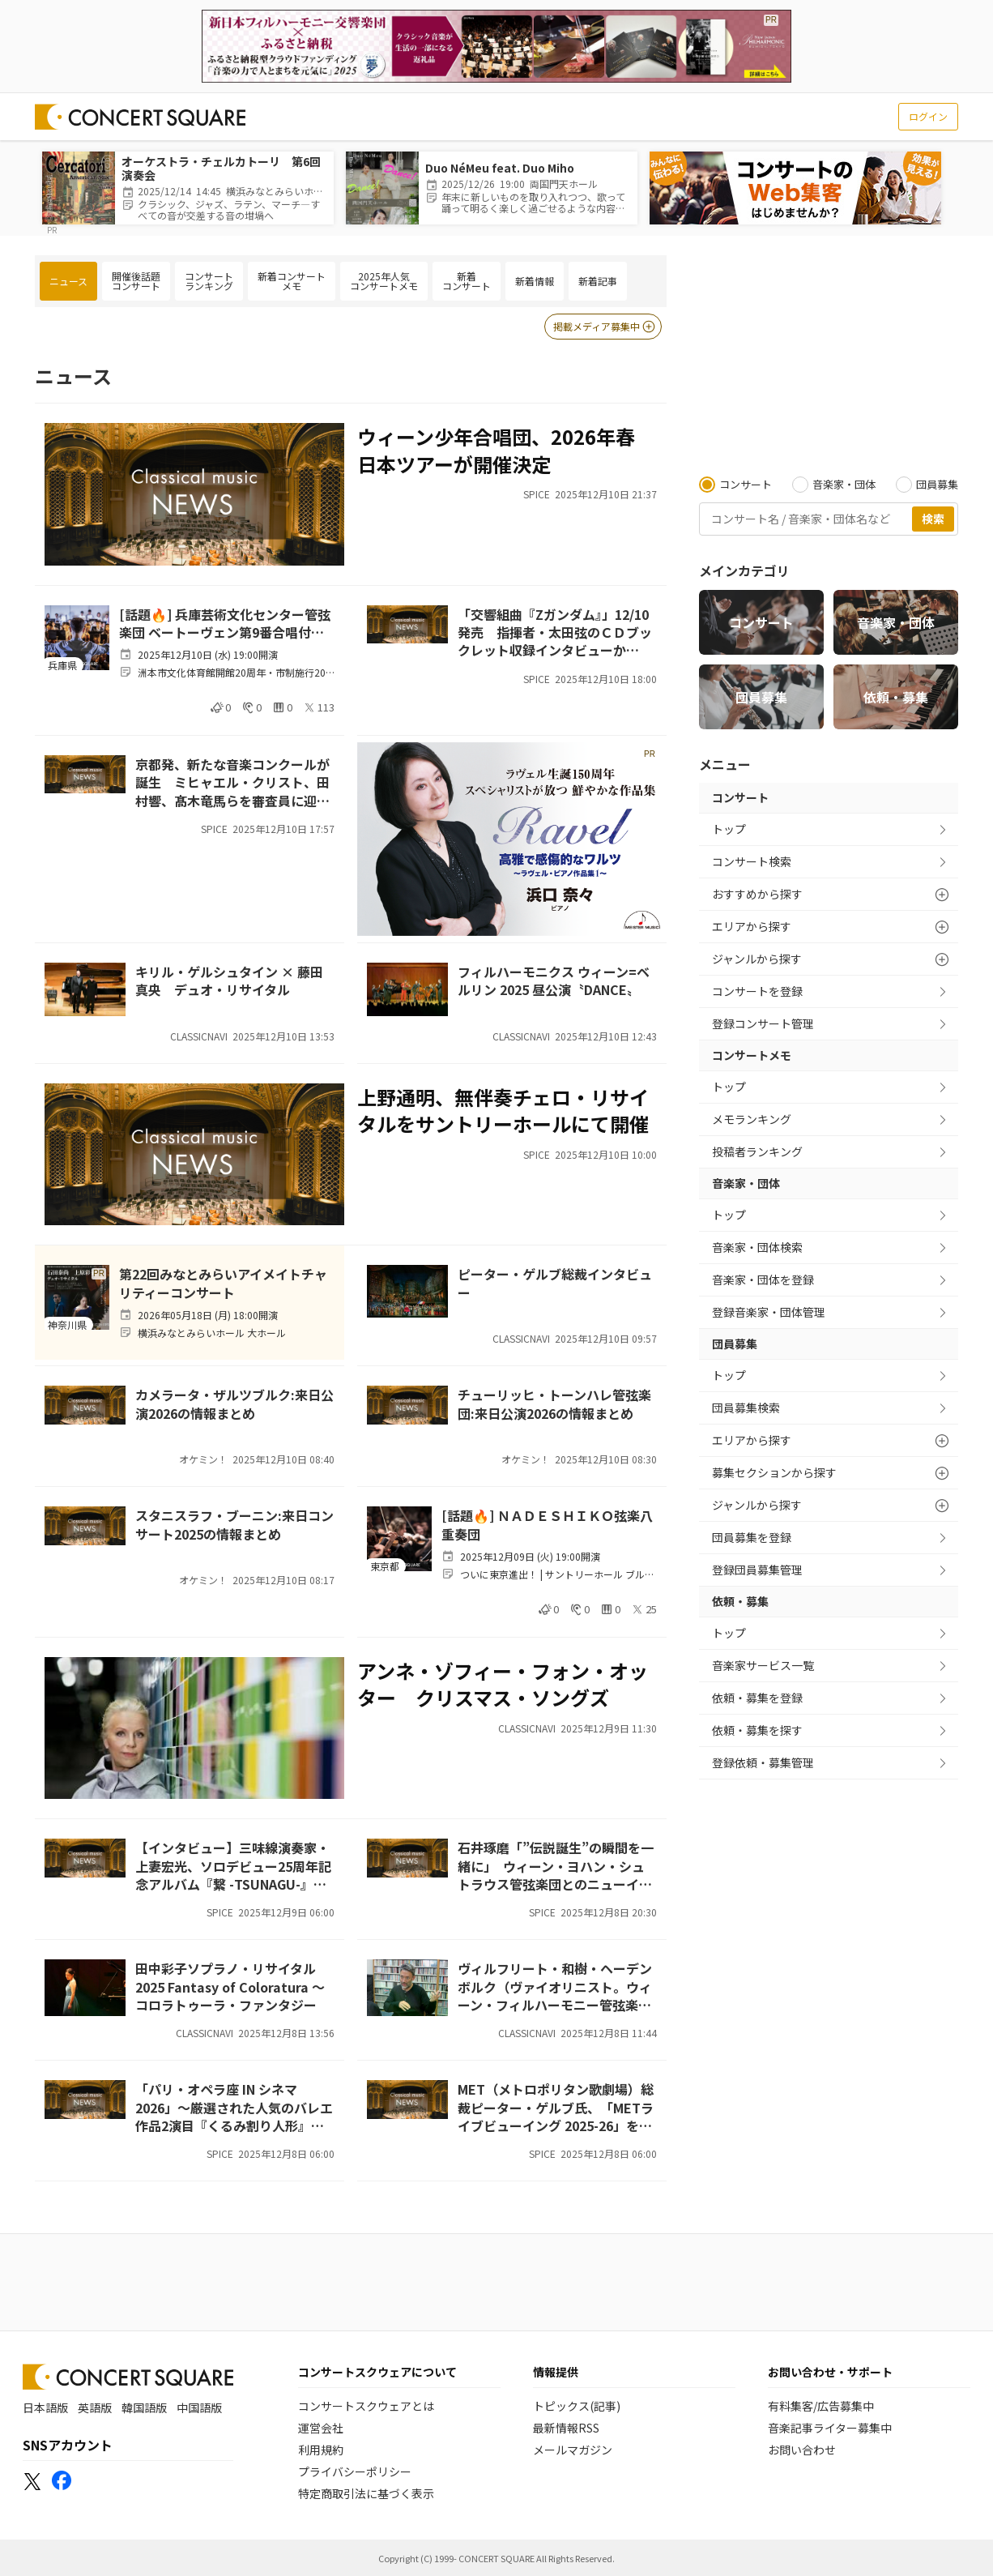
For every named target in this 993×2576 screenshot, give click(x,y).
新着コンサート (466, 281)
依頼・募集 (895, 696)
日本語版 (45, 2407)
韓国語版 (144, 2407)
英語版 (95, 2407)
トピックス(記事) (576, 2406)
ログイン (928, 116)
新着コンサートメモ (292, 281)
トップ (729, 829)
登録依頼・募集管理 (763, 1762)
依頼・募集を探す (757, 1730)
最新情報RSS (566, 2428)
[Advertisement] (828, 356)
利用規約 (320, 2449)
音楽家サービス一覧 (763, 1665)
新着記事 (597, 281)
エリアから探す (751, 926)
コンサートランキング (209, 281)
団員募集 (761, 696)
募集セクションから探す (774, 1472)
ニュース (68, 281)
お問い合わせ (802, 2449)
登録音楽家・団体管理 (768, 1312)
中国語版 (199, 2407)
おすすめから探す (757, 894)
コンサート (761, 622)
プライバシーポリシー (354, 2471)
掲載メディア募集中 (604, 326)
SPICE (536, 494)
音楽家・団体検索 (757, 1247)
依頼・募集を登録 (757, 1698)
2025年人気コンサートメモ (384, 281)
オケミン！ (203, 1459)
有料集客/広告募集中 (821, 2406)
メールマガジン (572, 2449)
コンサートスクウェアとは (366, 2406)
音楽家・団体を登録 (763, 1279)
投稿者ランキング (757, 1151)
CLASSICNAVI (199, 1036)
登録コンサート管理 (763, 1023)
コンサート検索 (751, 861)
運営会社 (320, 2428)
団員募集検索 (746, 1407)
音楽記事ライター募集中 (830, 2428)
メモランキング (751, 1119)
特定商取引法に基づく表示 (366, 2493)
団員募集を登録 (751, 1537)
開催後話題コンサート (136, 281)
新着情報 (534, 281)
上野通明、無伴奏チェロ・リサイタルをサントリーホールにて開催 (503, 1110)
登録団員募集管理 (757, 1569)
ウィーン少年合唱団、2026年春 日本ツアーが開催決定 (496, 450)
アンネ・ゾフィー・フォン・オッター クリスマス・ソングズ (502, 1684)
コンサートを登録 (757, 991)
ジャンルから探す (757, 959)
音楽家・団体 (895, 622)
